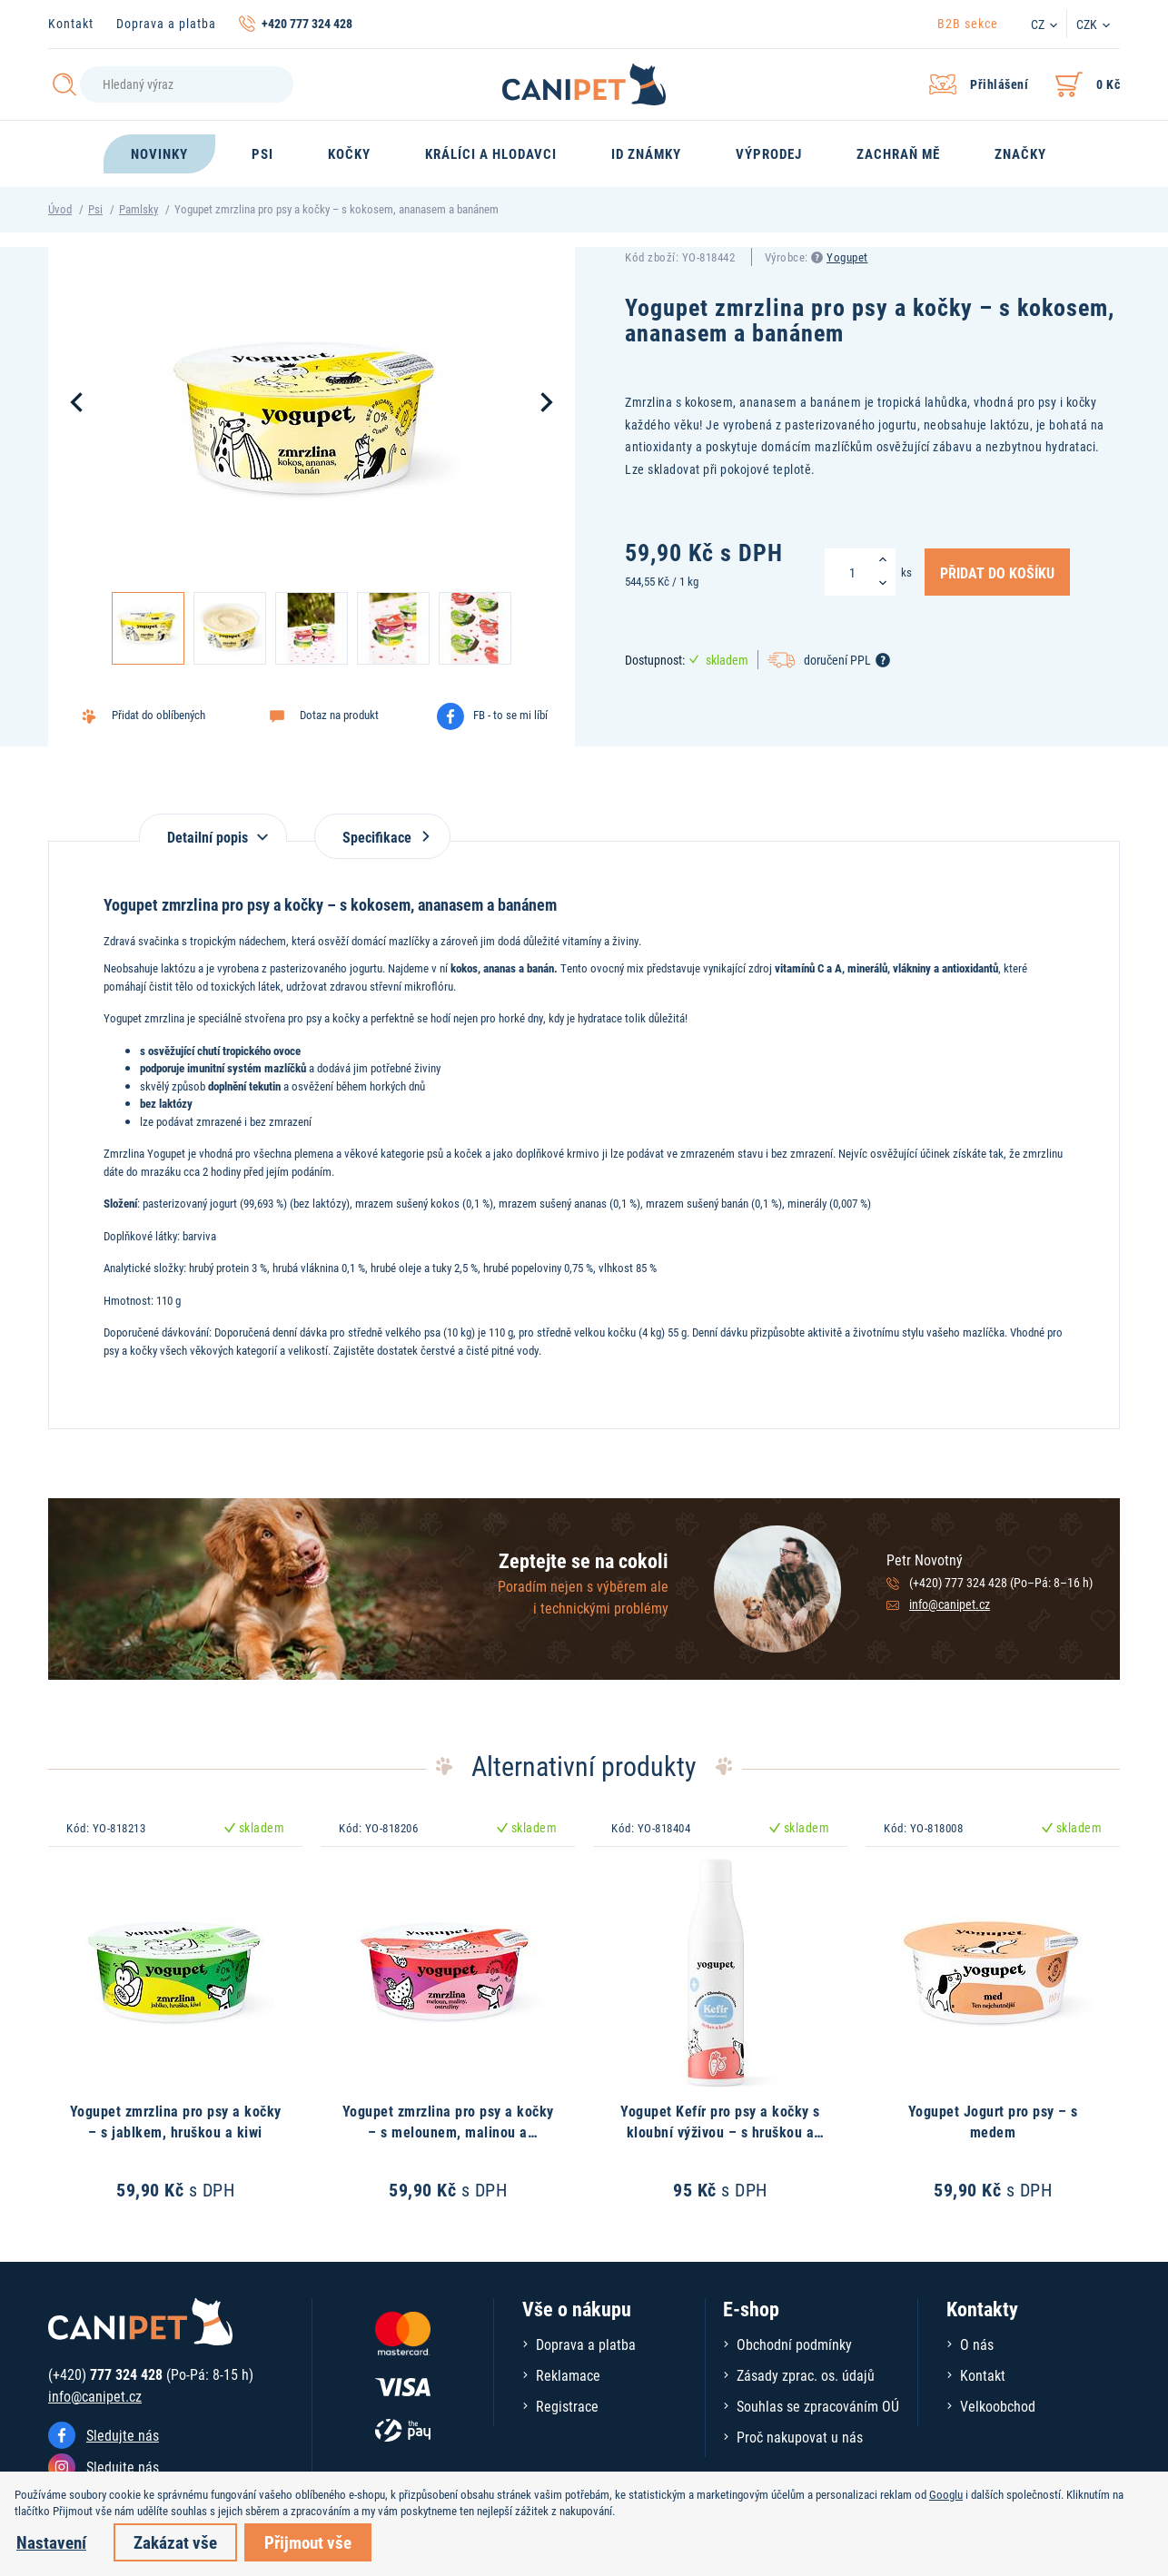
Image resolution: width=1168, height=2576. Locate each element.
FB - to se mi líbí (510, 714)
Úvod (60, 209)
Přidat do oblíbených (158, 714)
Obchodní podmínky (794, 2344)
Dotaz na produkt (339, 714)
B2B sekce (967, 23)
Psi (95, 209)
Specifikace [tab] (382, 836)
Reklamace (568, 2374)
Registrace (567, 2405)
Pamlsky (138, 209)
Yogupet (847, 257)
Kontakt (71, 23)
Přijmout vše (307, 2542)
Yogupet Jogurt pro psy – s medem (993, 2120)
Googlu (946, 2494)
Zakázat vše (175, 2542)
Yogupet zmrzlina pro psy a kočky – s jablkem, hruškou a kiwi (176, 2120)
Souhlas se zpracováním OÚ (818, 2405)
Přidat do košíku (997, 572)
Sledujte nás (122, 2434)
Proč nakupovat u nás (800, 2436)
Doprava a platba (166, 23)
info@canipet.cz (949, 1604)
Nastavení (51, 2542)
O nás (977, 2344)
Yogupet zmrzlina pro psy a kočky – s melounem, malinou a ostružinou (448, 2131)
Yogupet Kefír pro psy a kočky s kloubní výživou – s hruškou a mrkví (720, 2131)
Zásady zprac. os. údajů (806, 2374)
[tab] (213, 828)
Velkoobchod (997, 2405)
